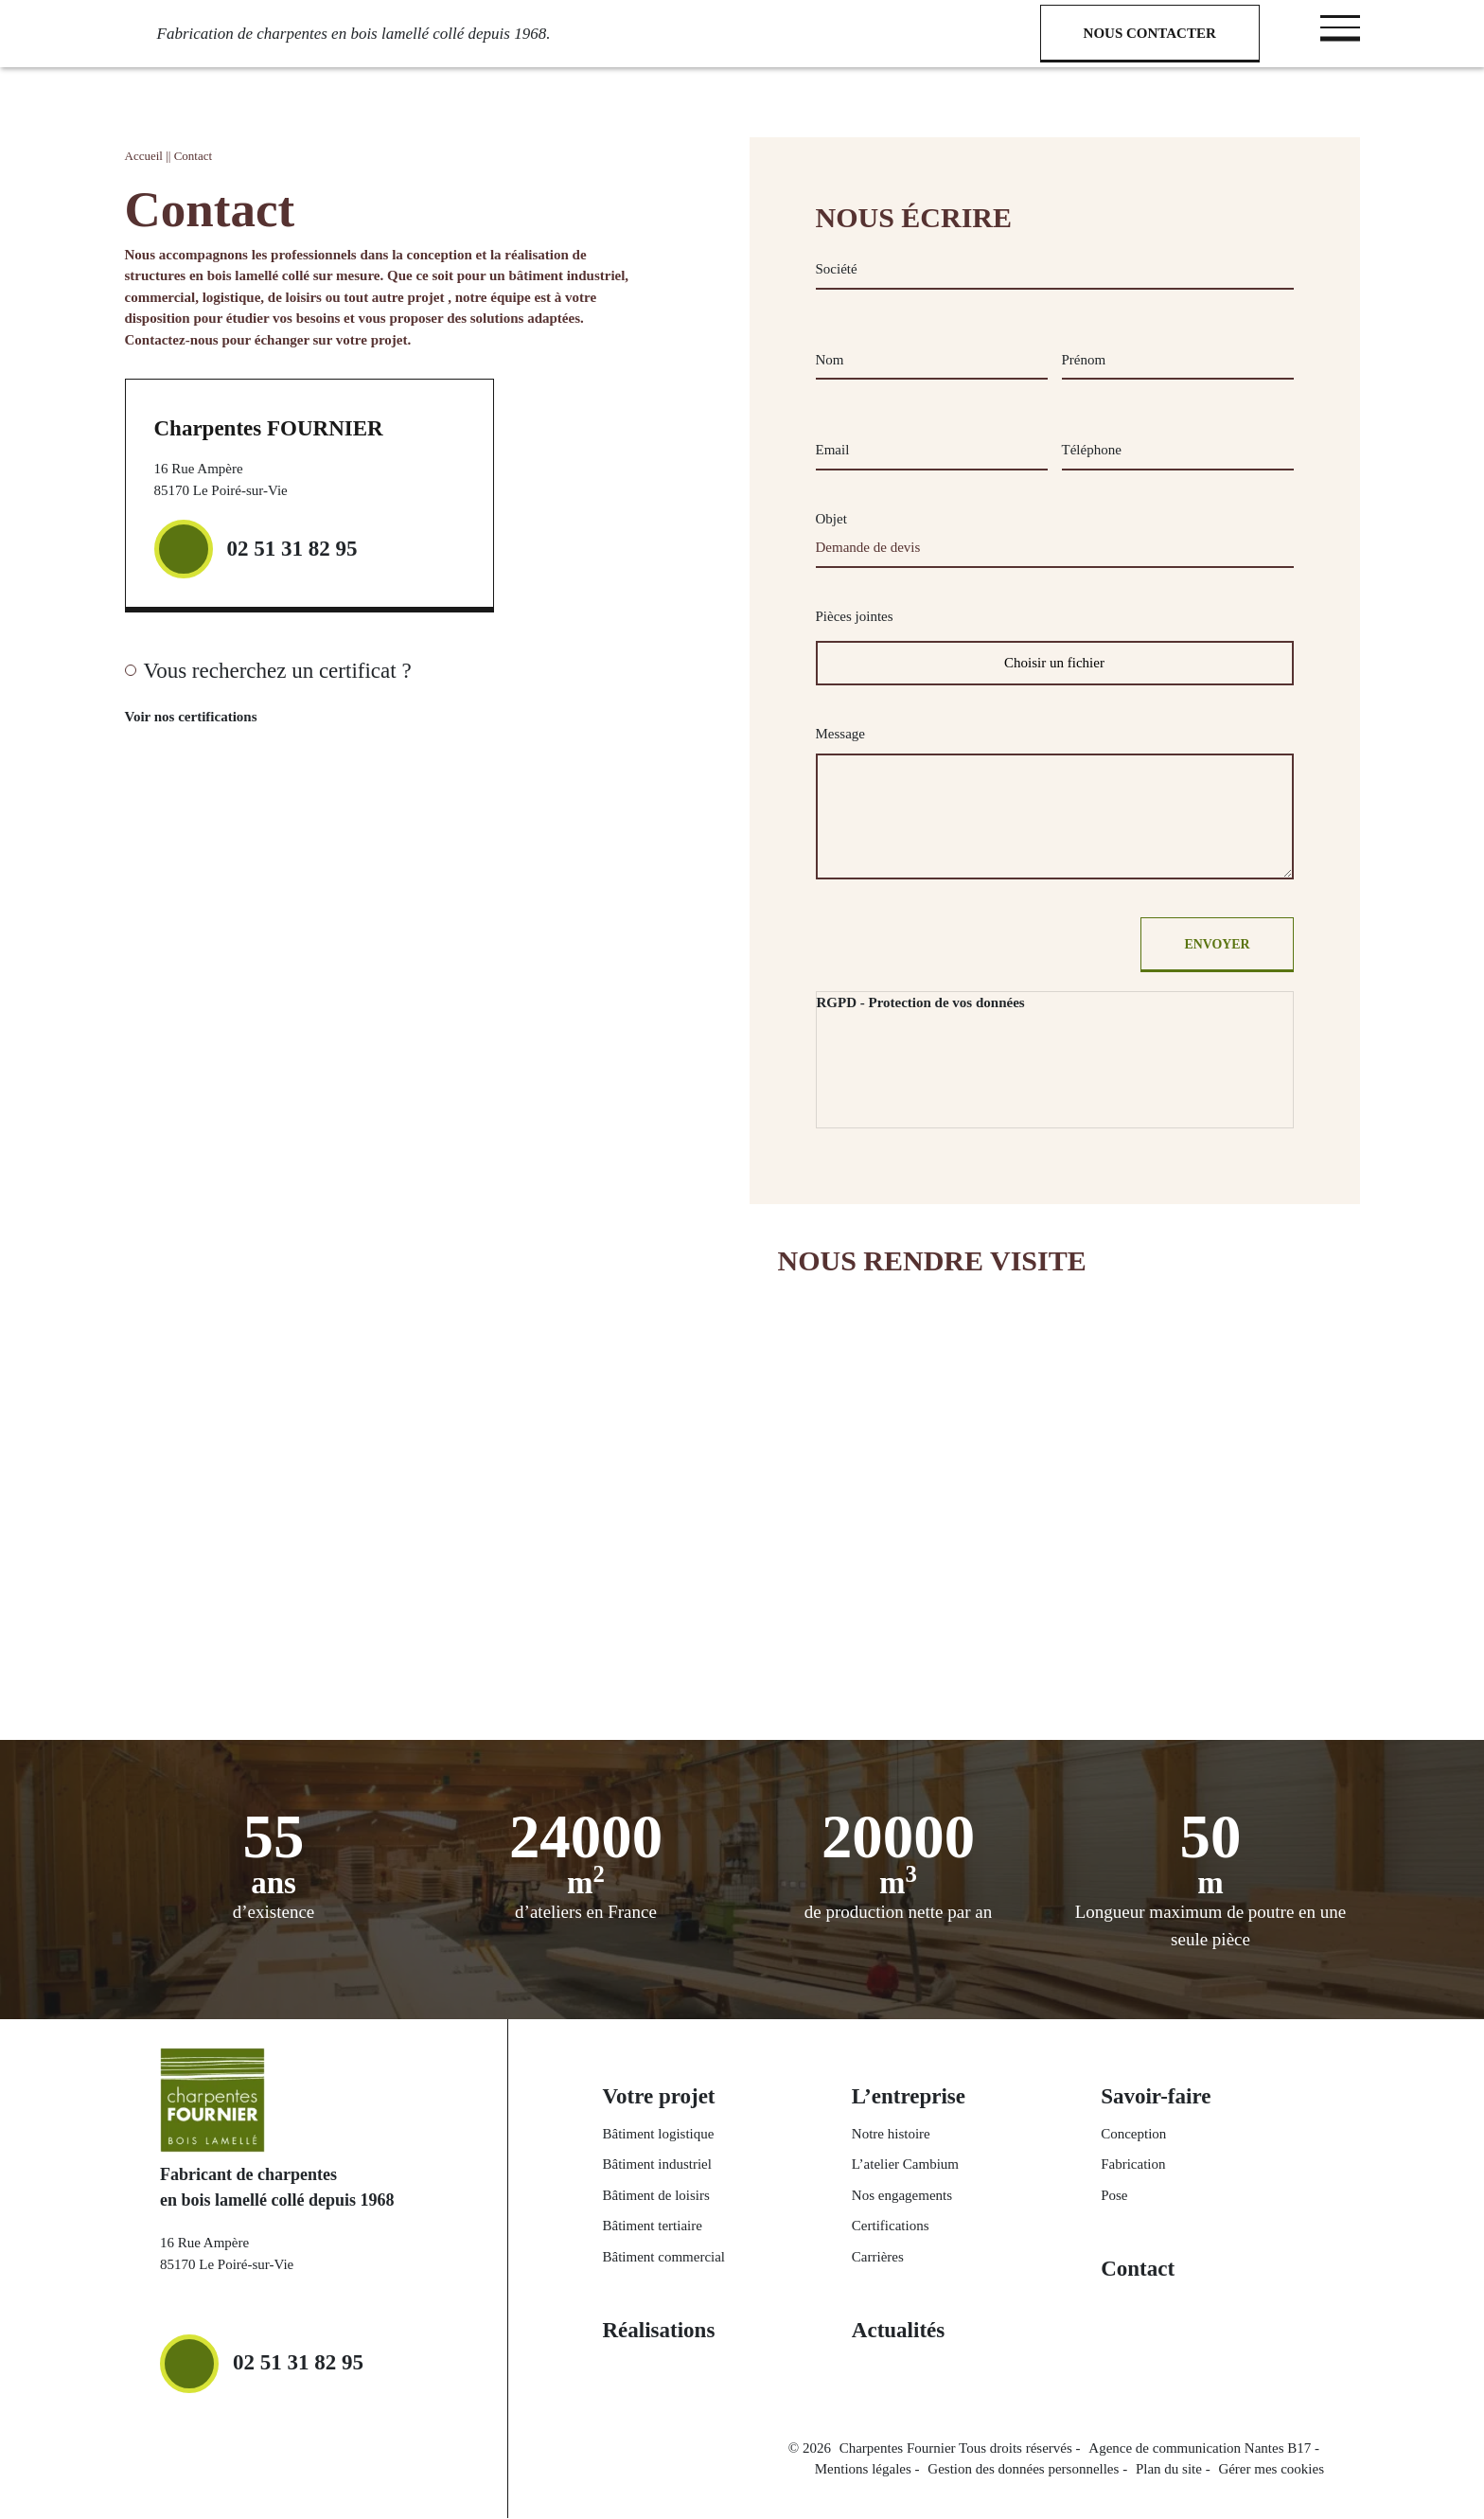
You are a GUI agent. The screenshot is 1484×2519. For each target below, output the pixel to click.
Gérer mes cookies (1271, 2470)
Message (841, 733)
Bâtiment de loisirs (656, 2196)
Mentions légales (863, 2470)
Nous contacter (1150, 33)
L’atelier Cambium (905, 2165)
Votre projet (659, 2098)
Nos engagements (902, 2196)
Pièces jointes (854, 616)
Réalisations (659, 2332)
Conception (1133, 2134)
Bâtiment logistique (659, 2134)
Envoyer (1214, 945)
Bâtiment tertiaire (652, 2227)
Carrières (878, 2257)
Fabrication (1133, 2165)
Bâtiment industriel (657, 2165)
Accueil (144, 156)
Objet (831, 518)
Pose (1114, 2196)
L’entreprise (908, 2098)
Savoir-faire (1155, 2098)
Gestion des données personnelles (1023, 2470)
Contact (1138, 2270)
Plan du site (1169, 2470)
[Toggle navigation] (1340, 27)
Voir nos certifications (218, 717)
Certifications (890, 2227)
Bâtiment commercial (664, 2257)
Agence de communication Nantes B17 (1199, 2449)
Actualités (898, 2332)
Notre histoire (891, 2134)
